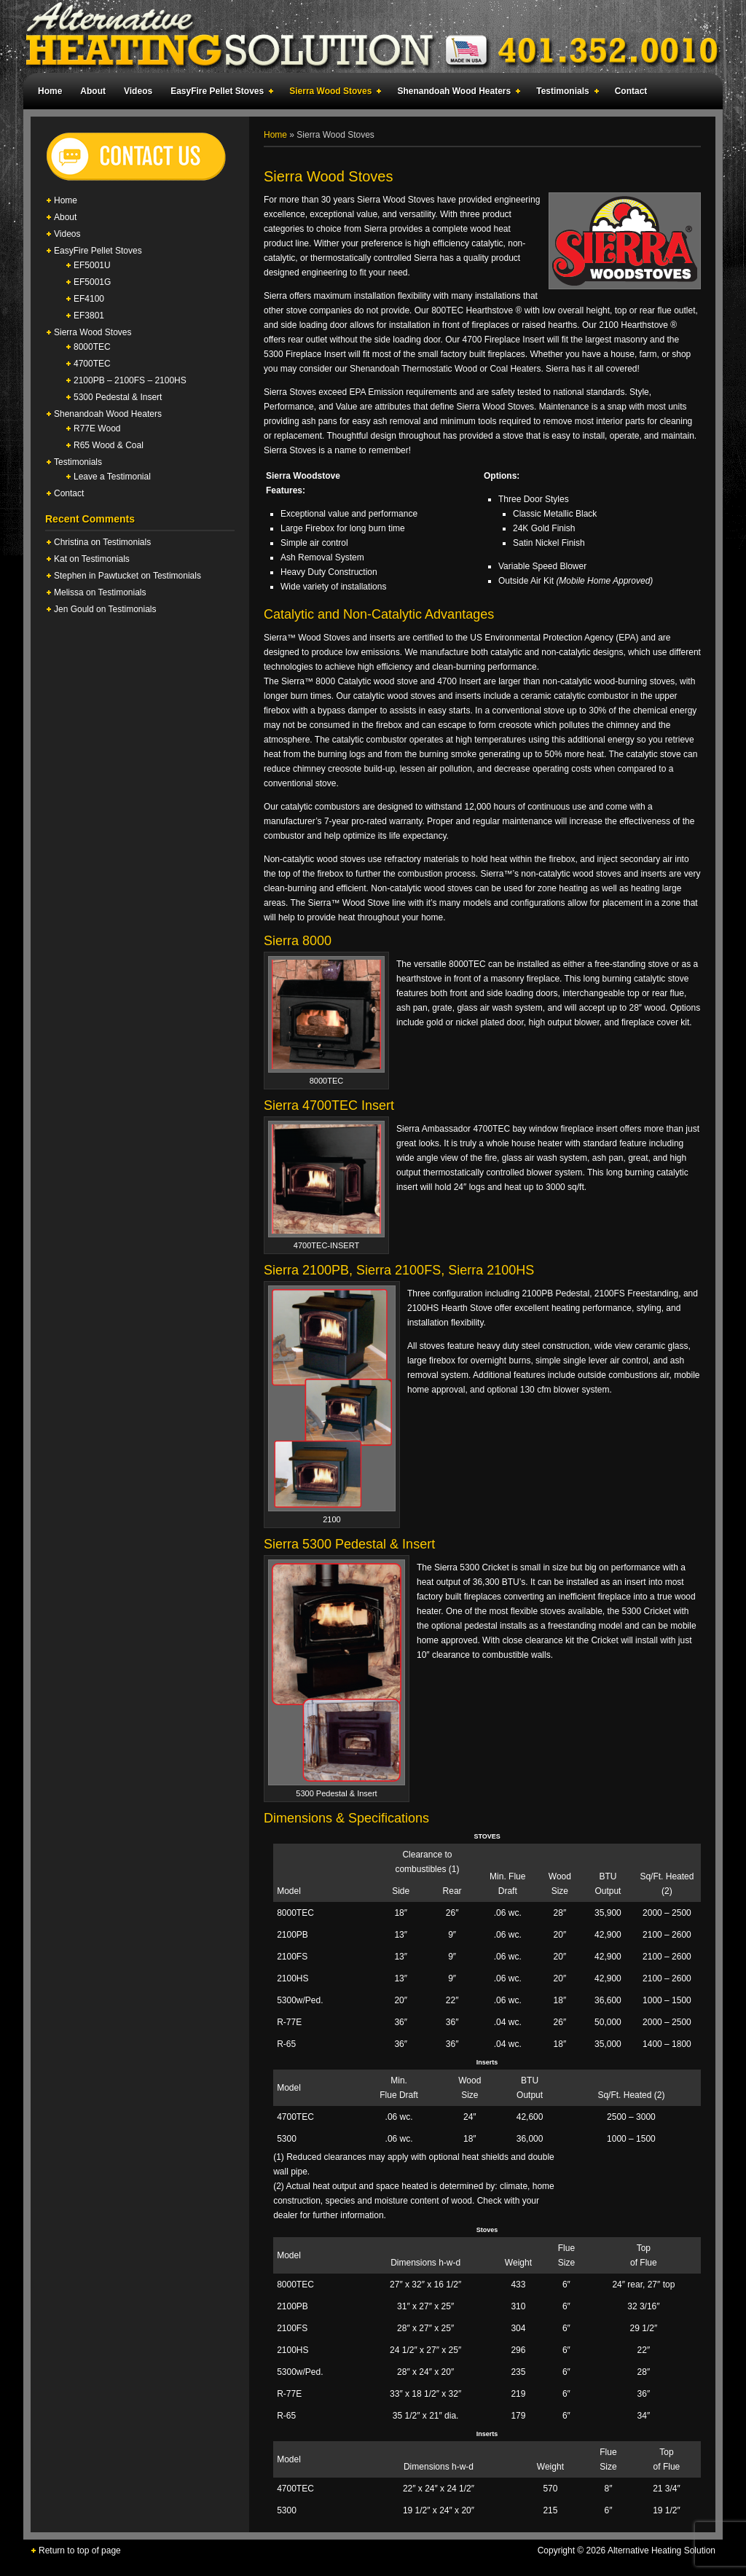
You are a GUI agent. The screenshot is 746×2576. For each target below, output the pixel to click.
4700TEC (92, 364)
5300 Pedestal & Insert (118, 397)
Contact (631, 91)
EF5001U (92, 265)
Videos (138, 91)
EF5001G (92, 282)
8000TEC (92, 347)
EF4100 (89, 299)
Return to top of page (80, 2550)
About (93, 91)
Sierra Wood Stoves (332, 93)
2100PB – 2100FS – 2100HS (130, 380)
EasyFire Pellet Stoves (219, 93)
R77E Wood (97, 428)
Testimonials (564, 93)
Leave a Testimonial (112, 476)
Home (50, 91)
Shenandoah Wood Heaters (456, 93)
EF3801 (89, 315)
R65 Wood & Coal (109, 445)
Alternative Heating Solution (373, 36)
